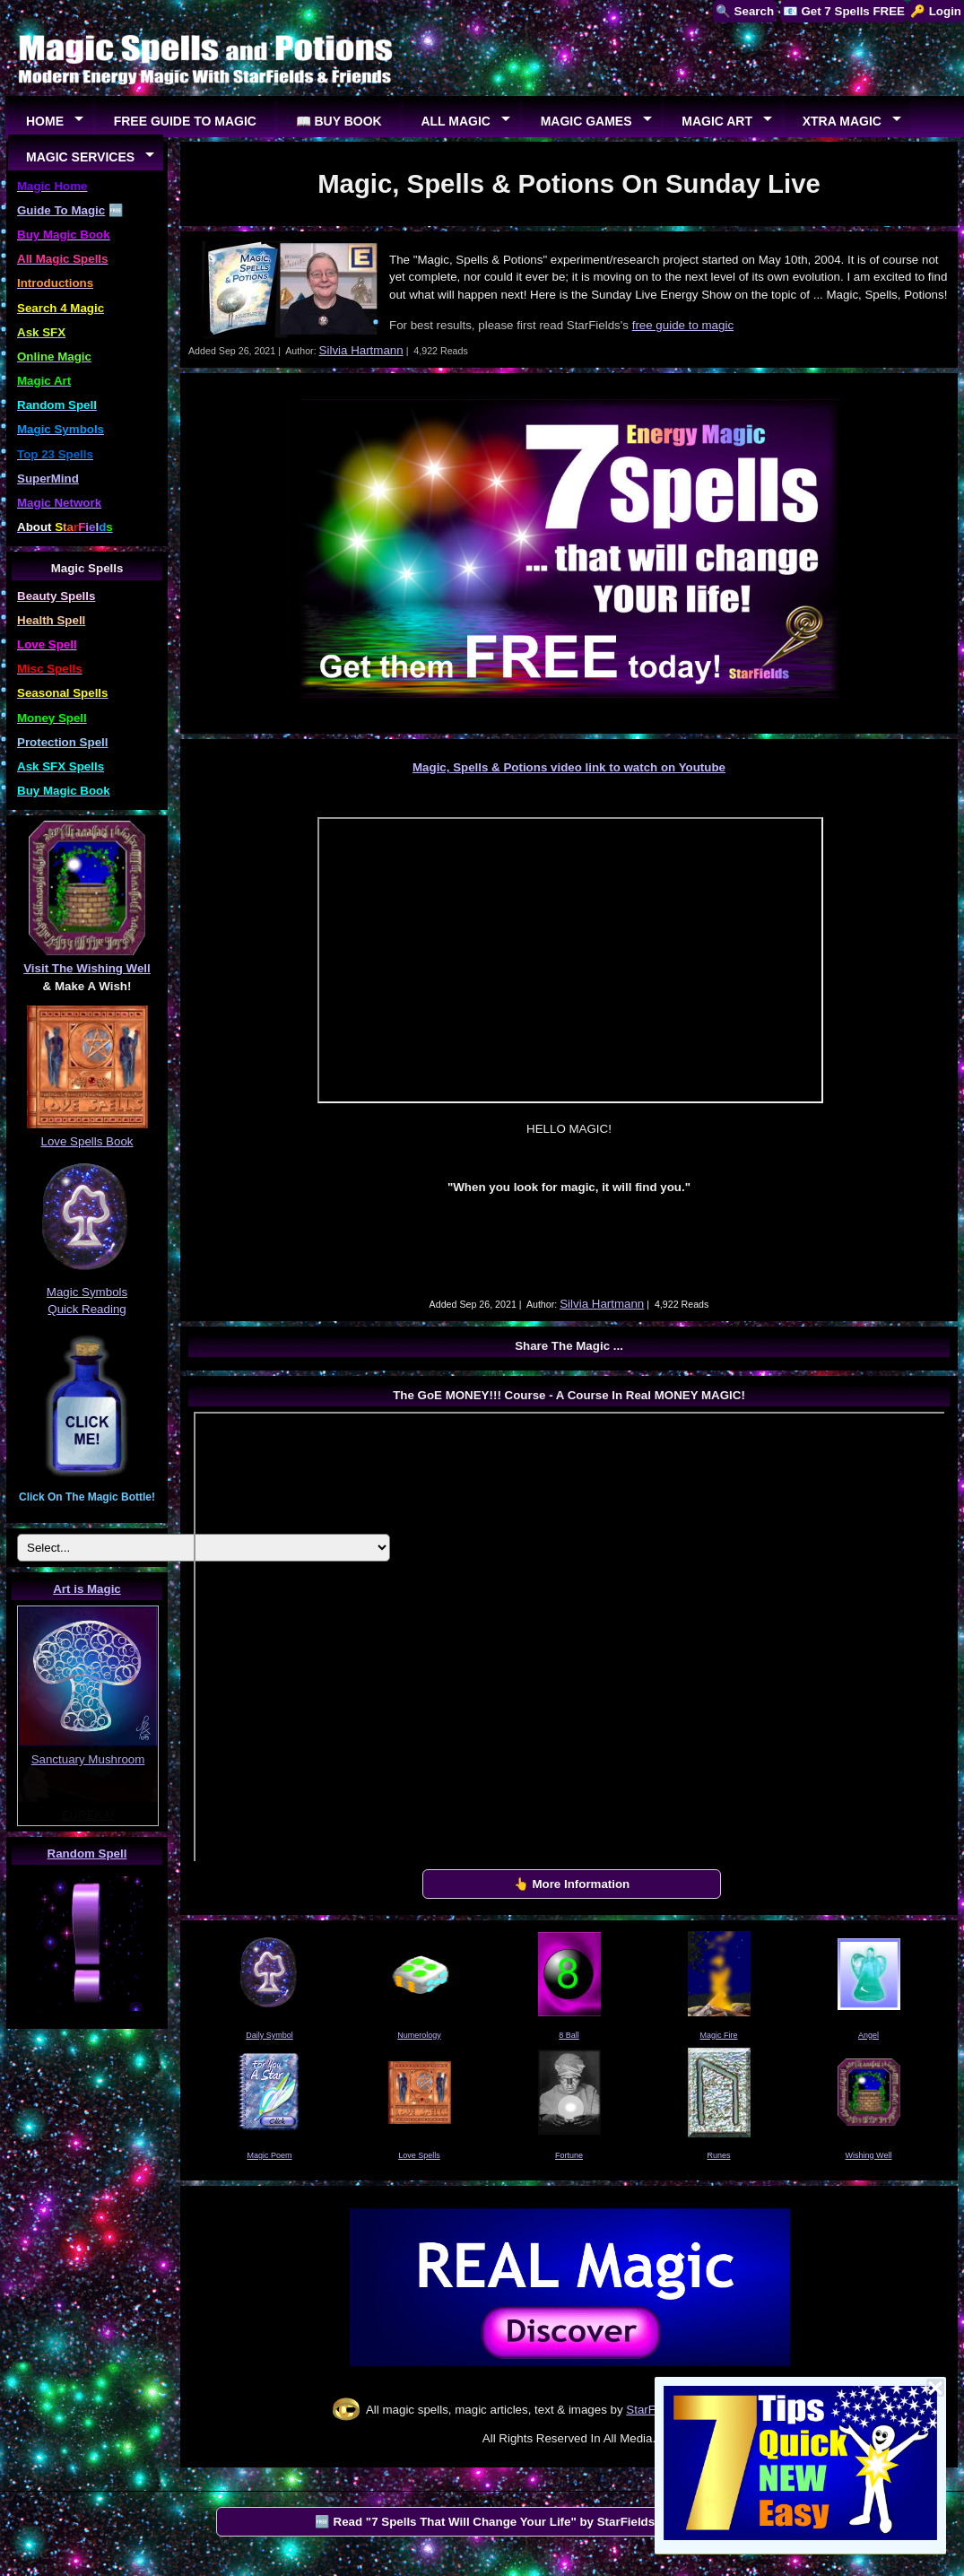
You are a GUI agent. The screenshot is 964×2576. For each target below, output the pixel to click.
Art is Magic (87, 1589)
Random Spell (87, 1853)
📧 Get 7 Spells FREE (844, 11)
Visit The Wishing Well (87, 968)
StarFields (653, 2409)
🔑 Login (935, 11)
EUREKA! (88, 1815)
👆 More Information (572, 1884)
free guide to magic (683, 325)
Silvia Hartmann (361, 350)
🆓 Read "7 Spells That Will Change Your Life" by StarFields (485, 2521)
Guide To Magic (61, 210)
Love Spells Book (87, 1141)
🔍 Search (745, 11)
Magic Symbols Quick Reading (87, 1291)
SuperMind (48, 478)
